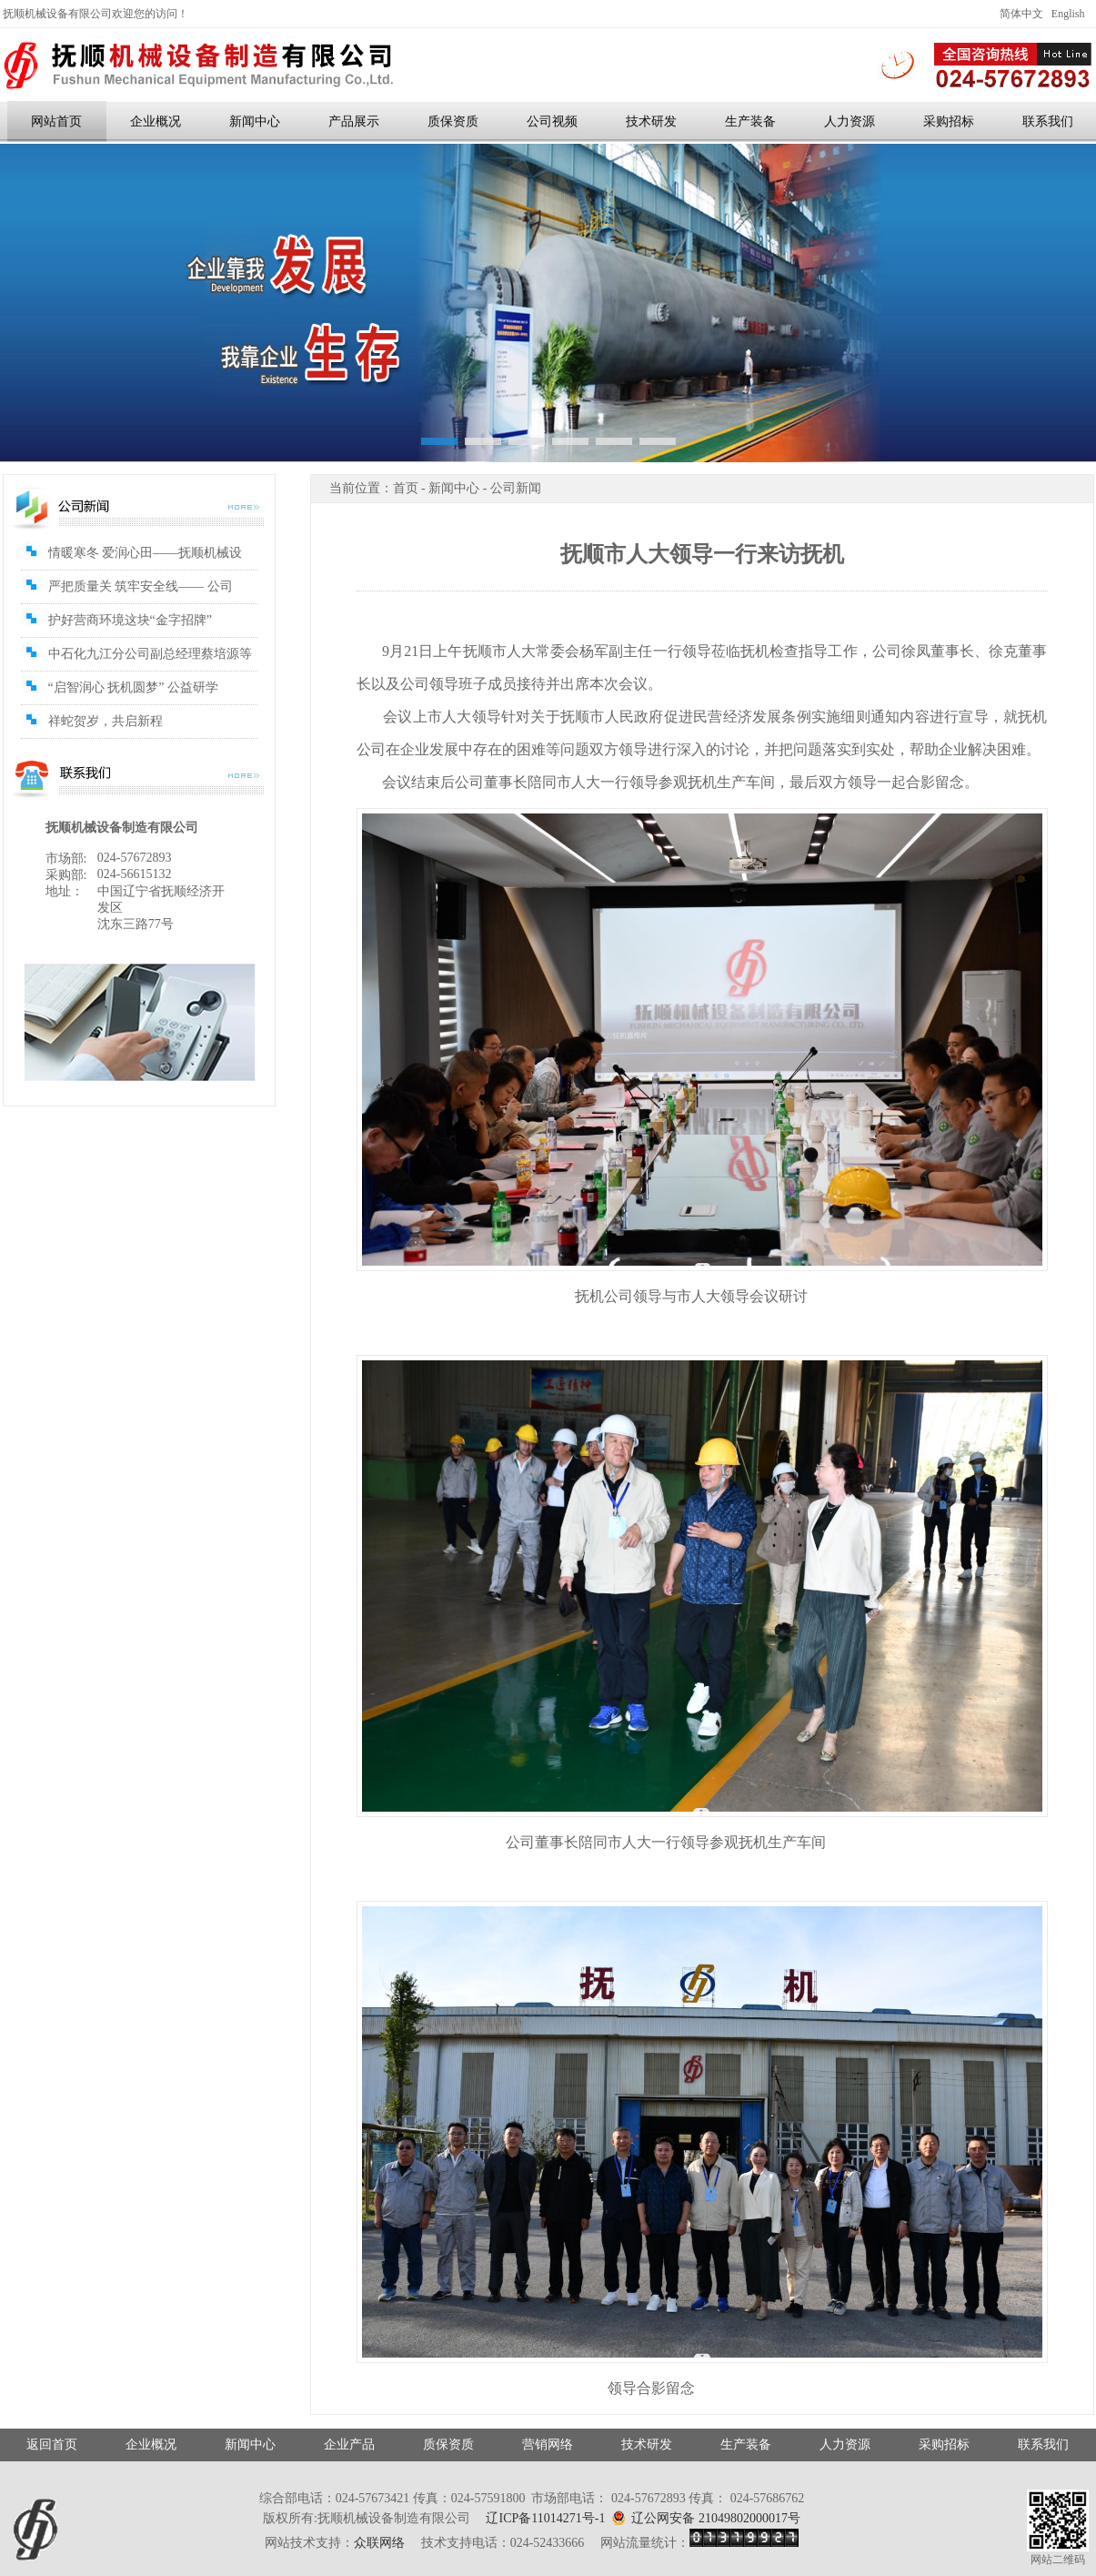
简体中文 (1021, 13)
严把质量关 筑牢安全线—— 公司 (140, 586)
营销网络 (547, 2444)
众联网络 (379, 2543)
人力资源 (849, 121)
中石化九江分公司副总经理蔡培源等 (150, 654)
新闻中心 (254, 121)
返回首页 (51, 2444)
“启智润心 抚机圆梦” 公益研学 (133, 687)
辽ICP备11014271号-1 (545, 2518)
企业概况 (155, 121)
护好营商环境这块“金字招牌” (130, 620)
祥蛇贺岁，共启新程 (105, 721)
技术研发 (651, 121)
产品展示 (353, 121)
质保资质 (452, 121)
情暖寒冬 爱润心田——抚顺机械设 (145, 553)
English (1068, 13)
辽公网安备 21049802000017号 (705, 2517)
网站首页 (56, 121)
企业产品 (349, 2444)
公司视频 (552, 121)
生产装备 (750, 121)
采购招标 (948, 121)
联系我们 (1043, 2444)
